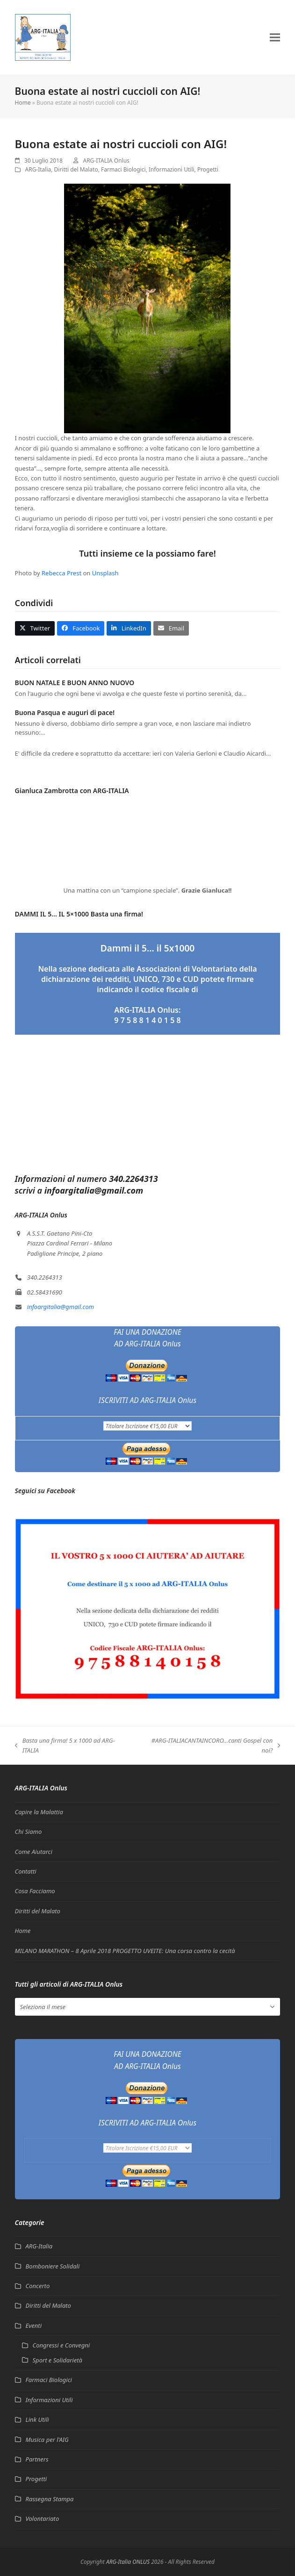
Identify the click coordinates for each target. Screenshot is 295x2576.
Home (23, 103)
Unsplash (105, 573)
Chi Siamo (28, 1831)
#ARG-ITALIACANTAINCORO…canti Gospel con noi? (210, 1746)
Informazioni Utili (171, 169)
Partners (37, 2459)
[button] (275, 37)
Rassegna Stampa (50, 2499)
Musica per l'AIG (47, 2439)
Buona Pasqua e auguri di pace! (65, 712)
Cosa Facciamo (35, 1891)
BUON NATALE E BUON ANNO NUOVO (75, 682)
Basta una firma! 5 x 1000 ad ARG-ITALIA (65, 1746)
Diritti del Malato (76, 169)
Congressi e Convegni (61, 2345)
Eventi (34, 2325)
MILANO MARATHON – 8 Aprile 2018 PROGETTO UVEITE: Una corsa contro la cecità (125, 1950)
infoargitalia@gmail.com (60, 1306)
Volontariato (42, 2518)
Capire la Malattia (39, 1812)
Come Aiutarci (33, 1851)
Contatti (25, 1871)
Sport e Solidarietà (57, 2360)
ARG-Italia (38, 169)
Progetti (207, 169)
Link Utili (37, 2419)
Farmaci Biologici (123, 169)
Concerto (38, 2286)
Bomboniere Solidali (53, 2266)
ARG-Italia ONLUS (128, 2562)
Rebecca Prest (61, 573)
